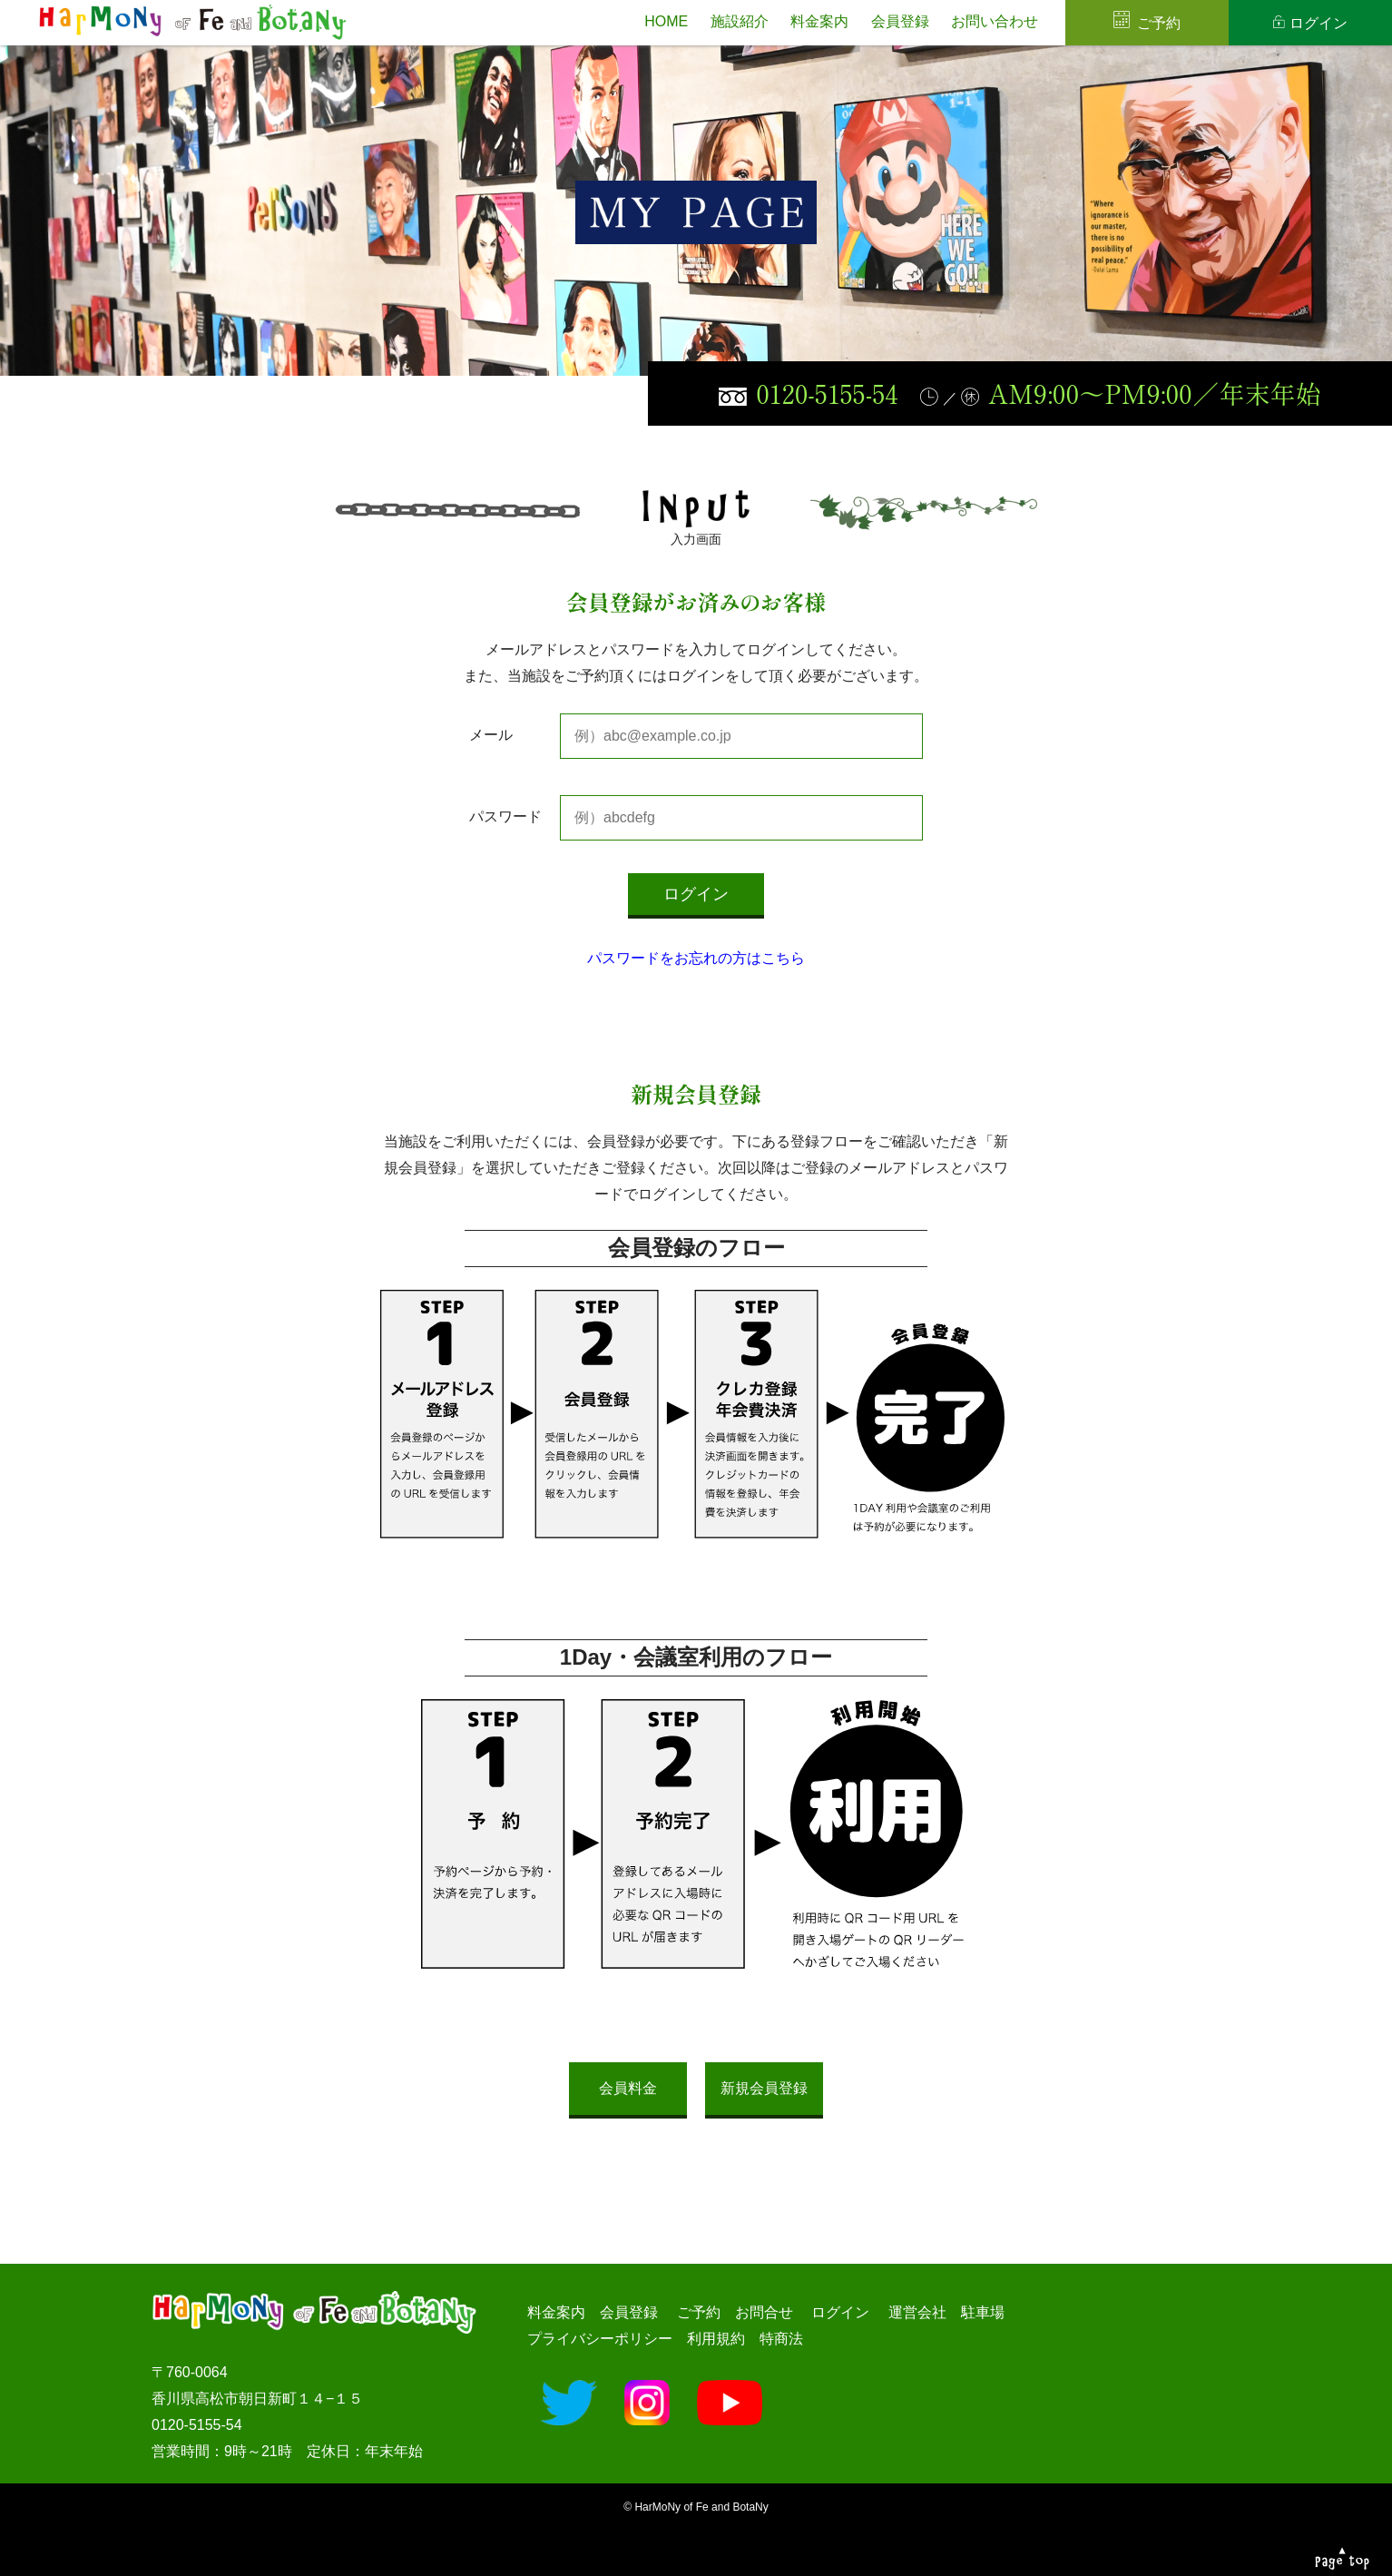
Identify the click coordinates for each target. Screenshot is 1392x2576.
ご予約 (1159, 23)
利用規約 (716, 2338)
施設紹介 (740, 21)
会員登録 (900, 21)
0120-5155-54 (826, 393)
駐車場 (983, 2312)
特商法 (781, 2338)
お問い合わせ (994, 21)
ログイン (1318, 23)
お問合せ (764, 2312)
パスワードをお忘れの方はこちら (696, 958)
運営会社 (917, 2312)
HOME (666, 21)
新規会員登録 (764, 2088)
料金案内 (819, 21)
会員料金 (628, 2088)
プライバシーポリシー (599, 2338)
